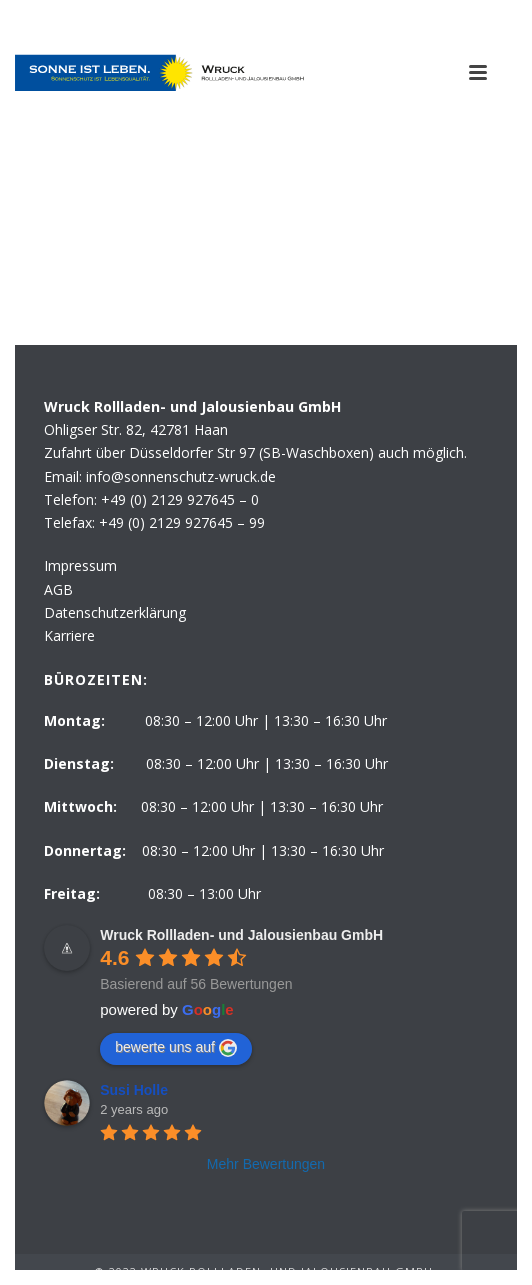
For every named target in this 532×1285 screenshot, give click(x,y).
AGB (58, 589)
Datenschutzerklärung (115, 612)
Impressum (80, 565)
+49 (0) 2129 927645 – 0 (180, 499)
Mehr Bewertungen (266, 1164)
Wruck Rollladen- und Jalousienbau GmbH (241, 935)
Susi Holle (134, 1090)
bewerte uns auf (176, 1048)
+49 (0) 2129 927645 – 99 (182, 522)
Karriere (69, 635)
